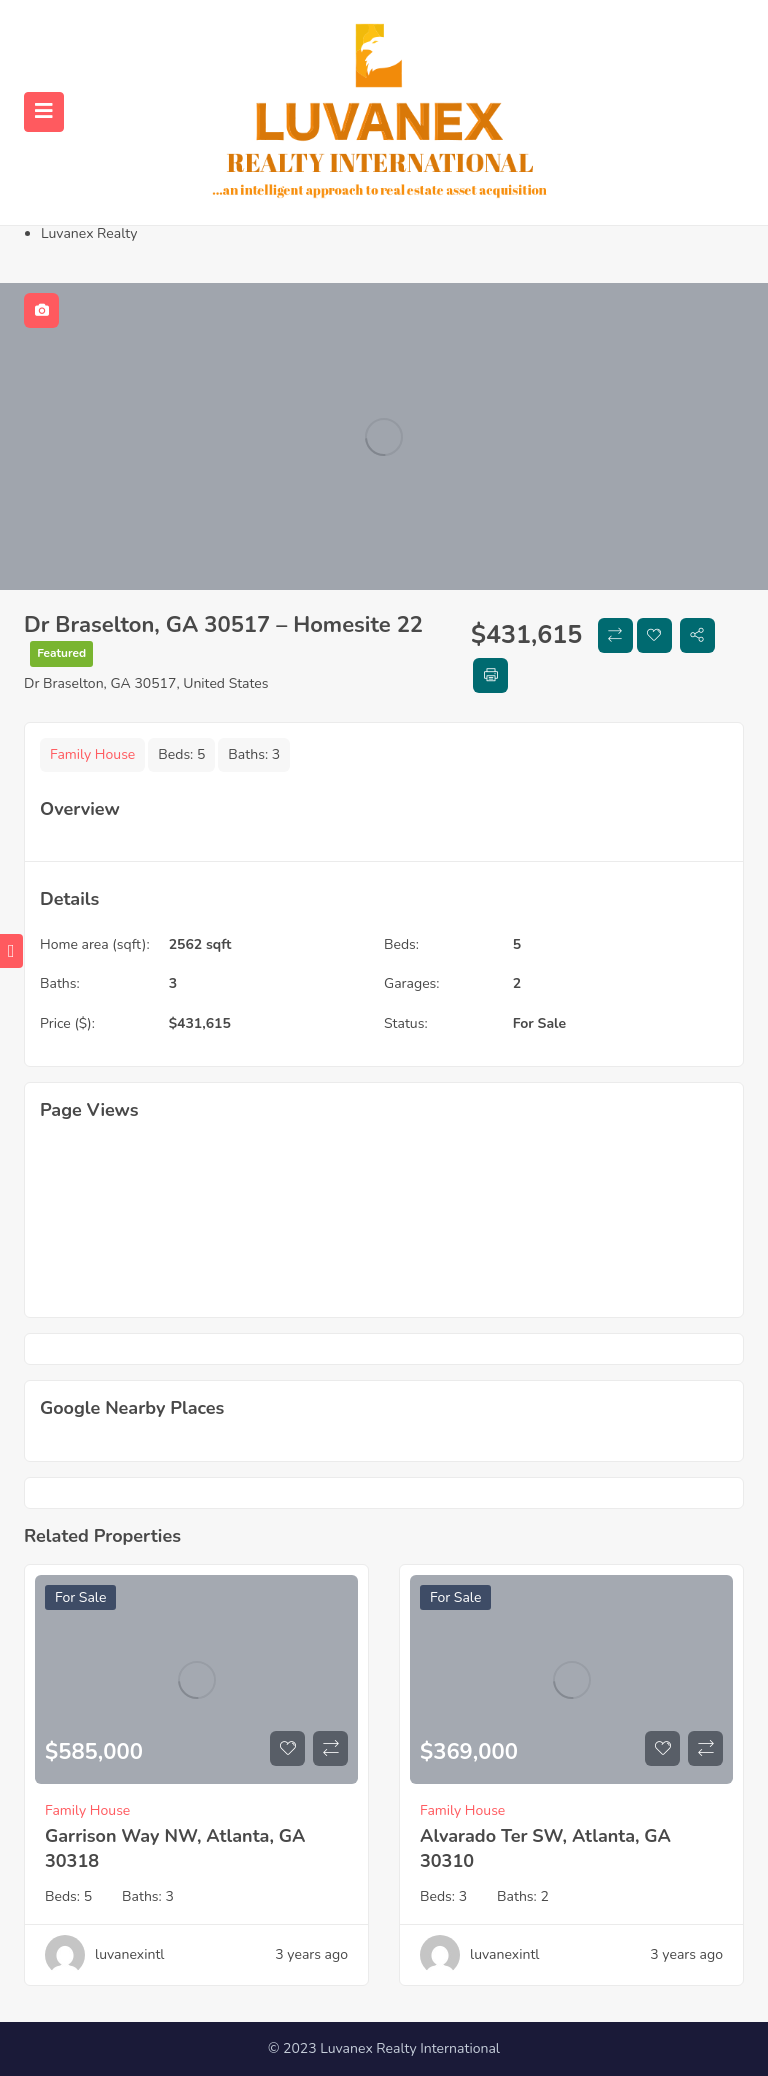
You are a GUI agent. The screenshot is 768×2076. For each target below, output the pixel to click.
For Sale (539, 1023)
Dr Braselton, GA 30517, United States (146, 683)
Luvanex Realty (89, 233)
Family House (92, 754)
